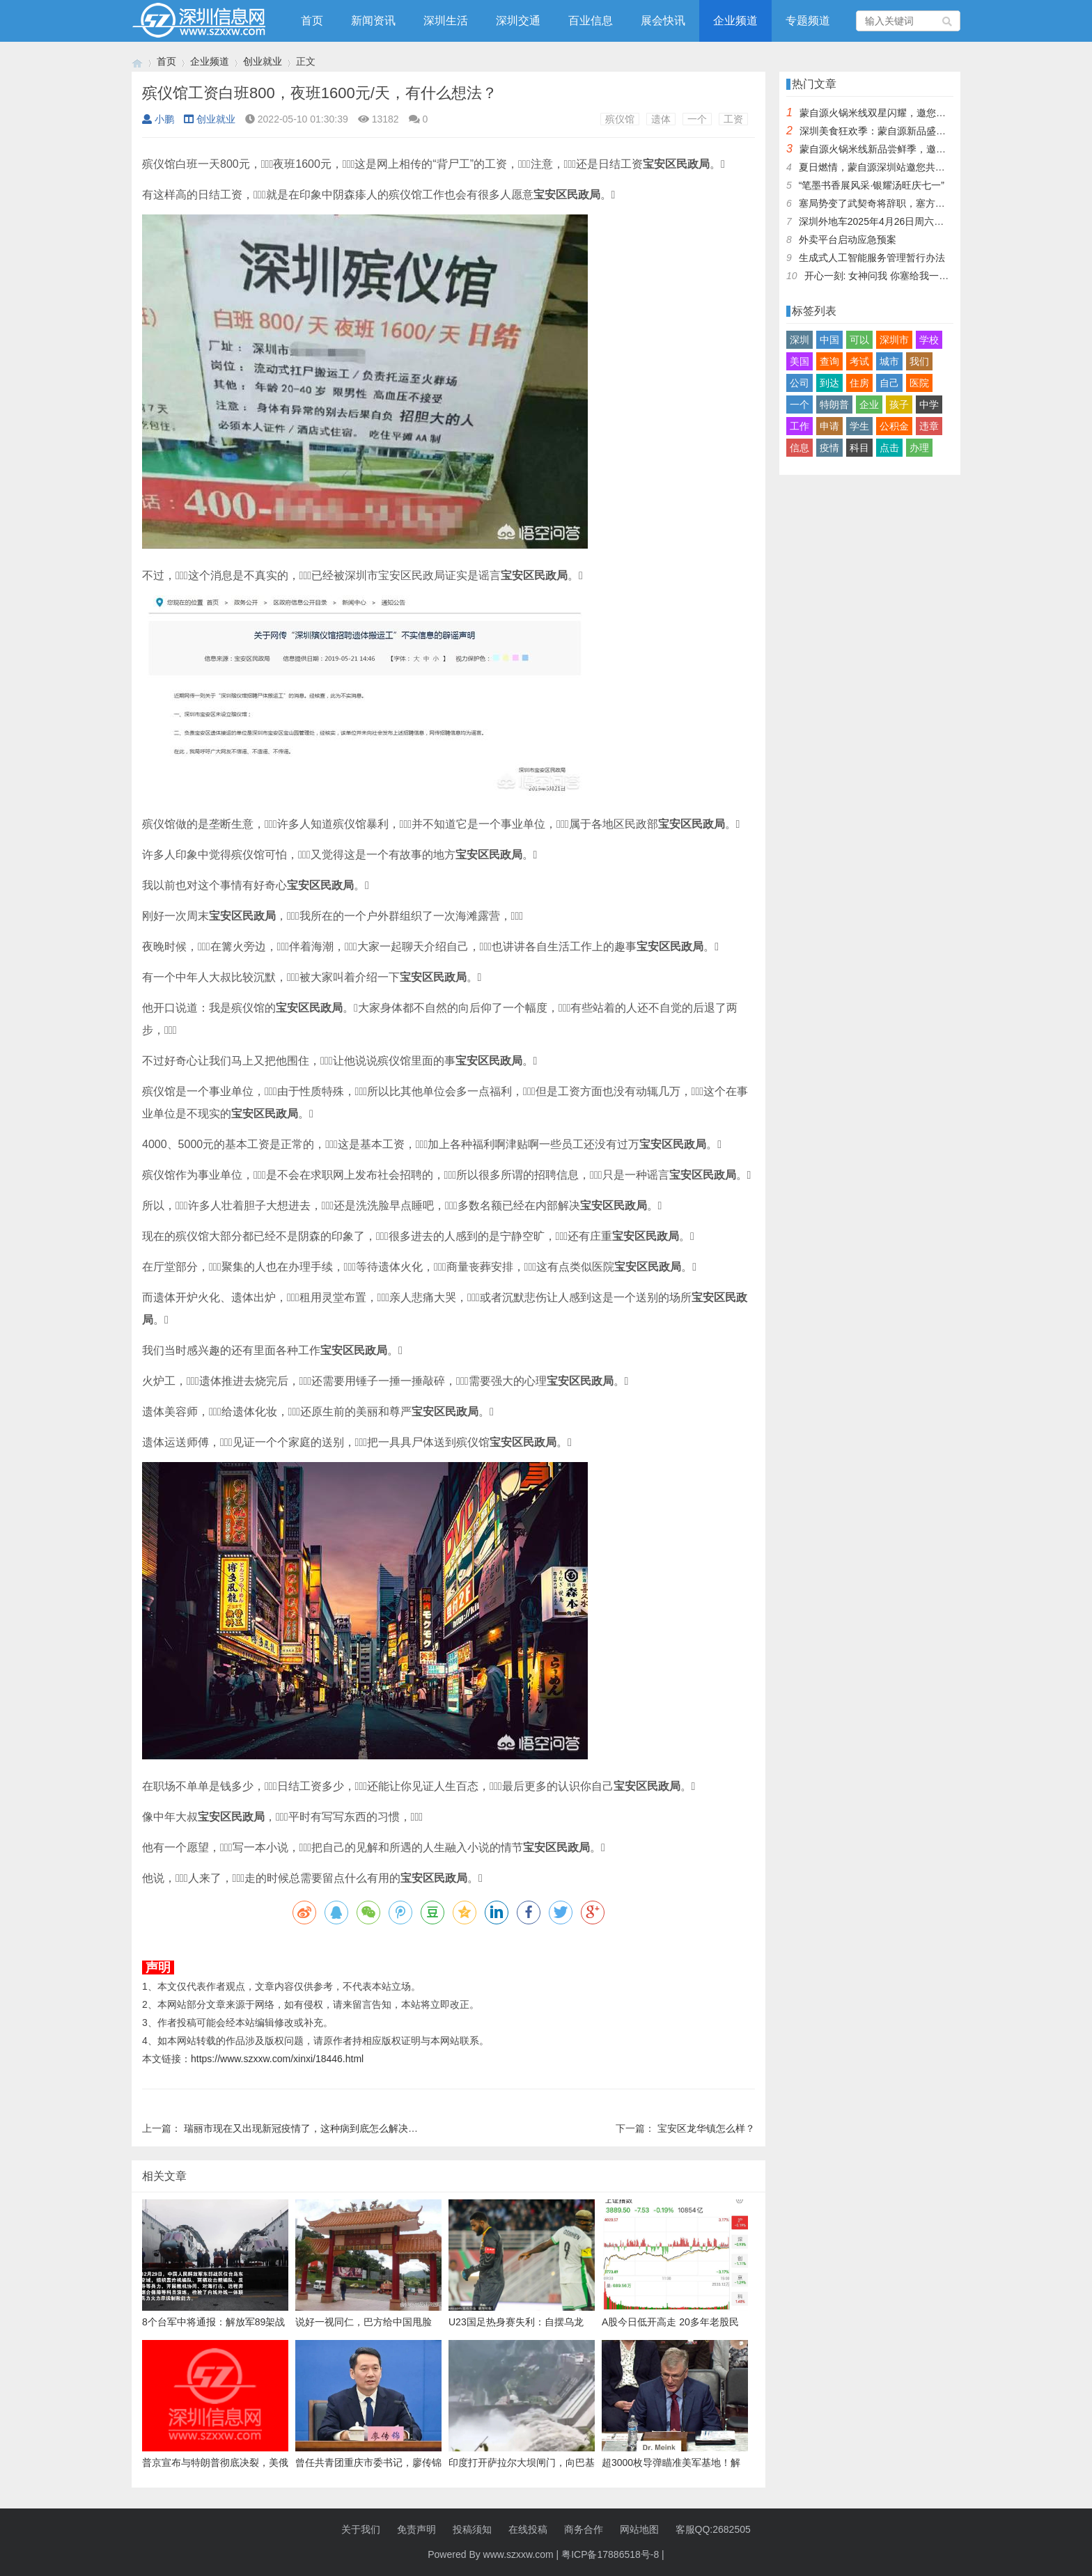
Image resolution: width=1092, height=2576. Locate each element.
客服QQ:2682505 (713, 2529)
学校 (929, 339)
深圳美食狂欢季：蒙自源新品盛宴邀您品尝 (892, 130)
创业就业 (262, 61)
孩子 (899, 404)
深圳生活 (445, 20)
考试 (859, 361)
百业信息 (590, 20)
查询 (829, 361)
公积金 (894, 426)
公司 (799, 382)
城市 (889, 361)
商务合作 (583, 2529)
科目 (859, 447)
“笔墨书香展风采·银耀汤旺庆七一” (871, 185)
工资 (733, 119)
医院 (919, 382)
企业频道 (735, 20)
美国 (799, 361)
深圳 (799, 339)
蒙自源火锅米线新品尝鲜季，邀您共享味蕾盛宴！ (907, 149)
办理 (919, 447)
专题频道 (808, 20)
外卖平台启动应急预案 (847, 239)
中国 (829, 339)
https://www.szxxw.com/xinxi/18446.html (277, 2058)
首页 (312, 20)
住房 (859, 382)
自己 (889, 382)
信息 (799, 447)
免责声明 (416, 2529)
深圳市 (894, 339)
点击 (889, 447)
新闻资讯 (373, 20)
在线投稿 (527, 2529)
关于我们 (360, 2529)
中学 (929, 404)
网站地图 (639, 2529)
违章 (929, 426)
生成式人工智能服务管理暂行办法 (872, 257)
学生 (859, 426)
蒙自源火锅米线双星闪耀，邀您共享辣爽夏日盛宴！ (912, 112)
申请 (829, 426)
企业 (869, 404)
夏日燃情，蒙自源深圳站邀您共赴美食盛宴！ (896, 167)
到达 (829, 382)
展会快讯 (663, 20)
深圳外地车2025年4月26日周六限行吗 (881, 221)
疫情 (829, 447)
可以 (859, 339)
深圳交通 (518, 20)
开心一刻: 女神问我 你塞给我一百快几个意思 (901, 275)
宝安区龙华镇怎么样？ (706, 2128)
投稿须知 (472, 2529)
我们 (919, 361)
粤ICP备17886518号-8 (610, 2554)
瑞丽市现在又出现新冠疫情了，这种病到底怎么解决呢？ (306, 2128)
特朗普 (834, 404)
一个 (697, 119)
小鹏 (158, 119)
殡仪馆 (619, 119)
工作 (799, 426)
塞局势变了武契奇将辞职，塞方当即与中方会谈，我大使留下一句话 (945, 203)
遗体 (661, 119)
